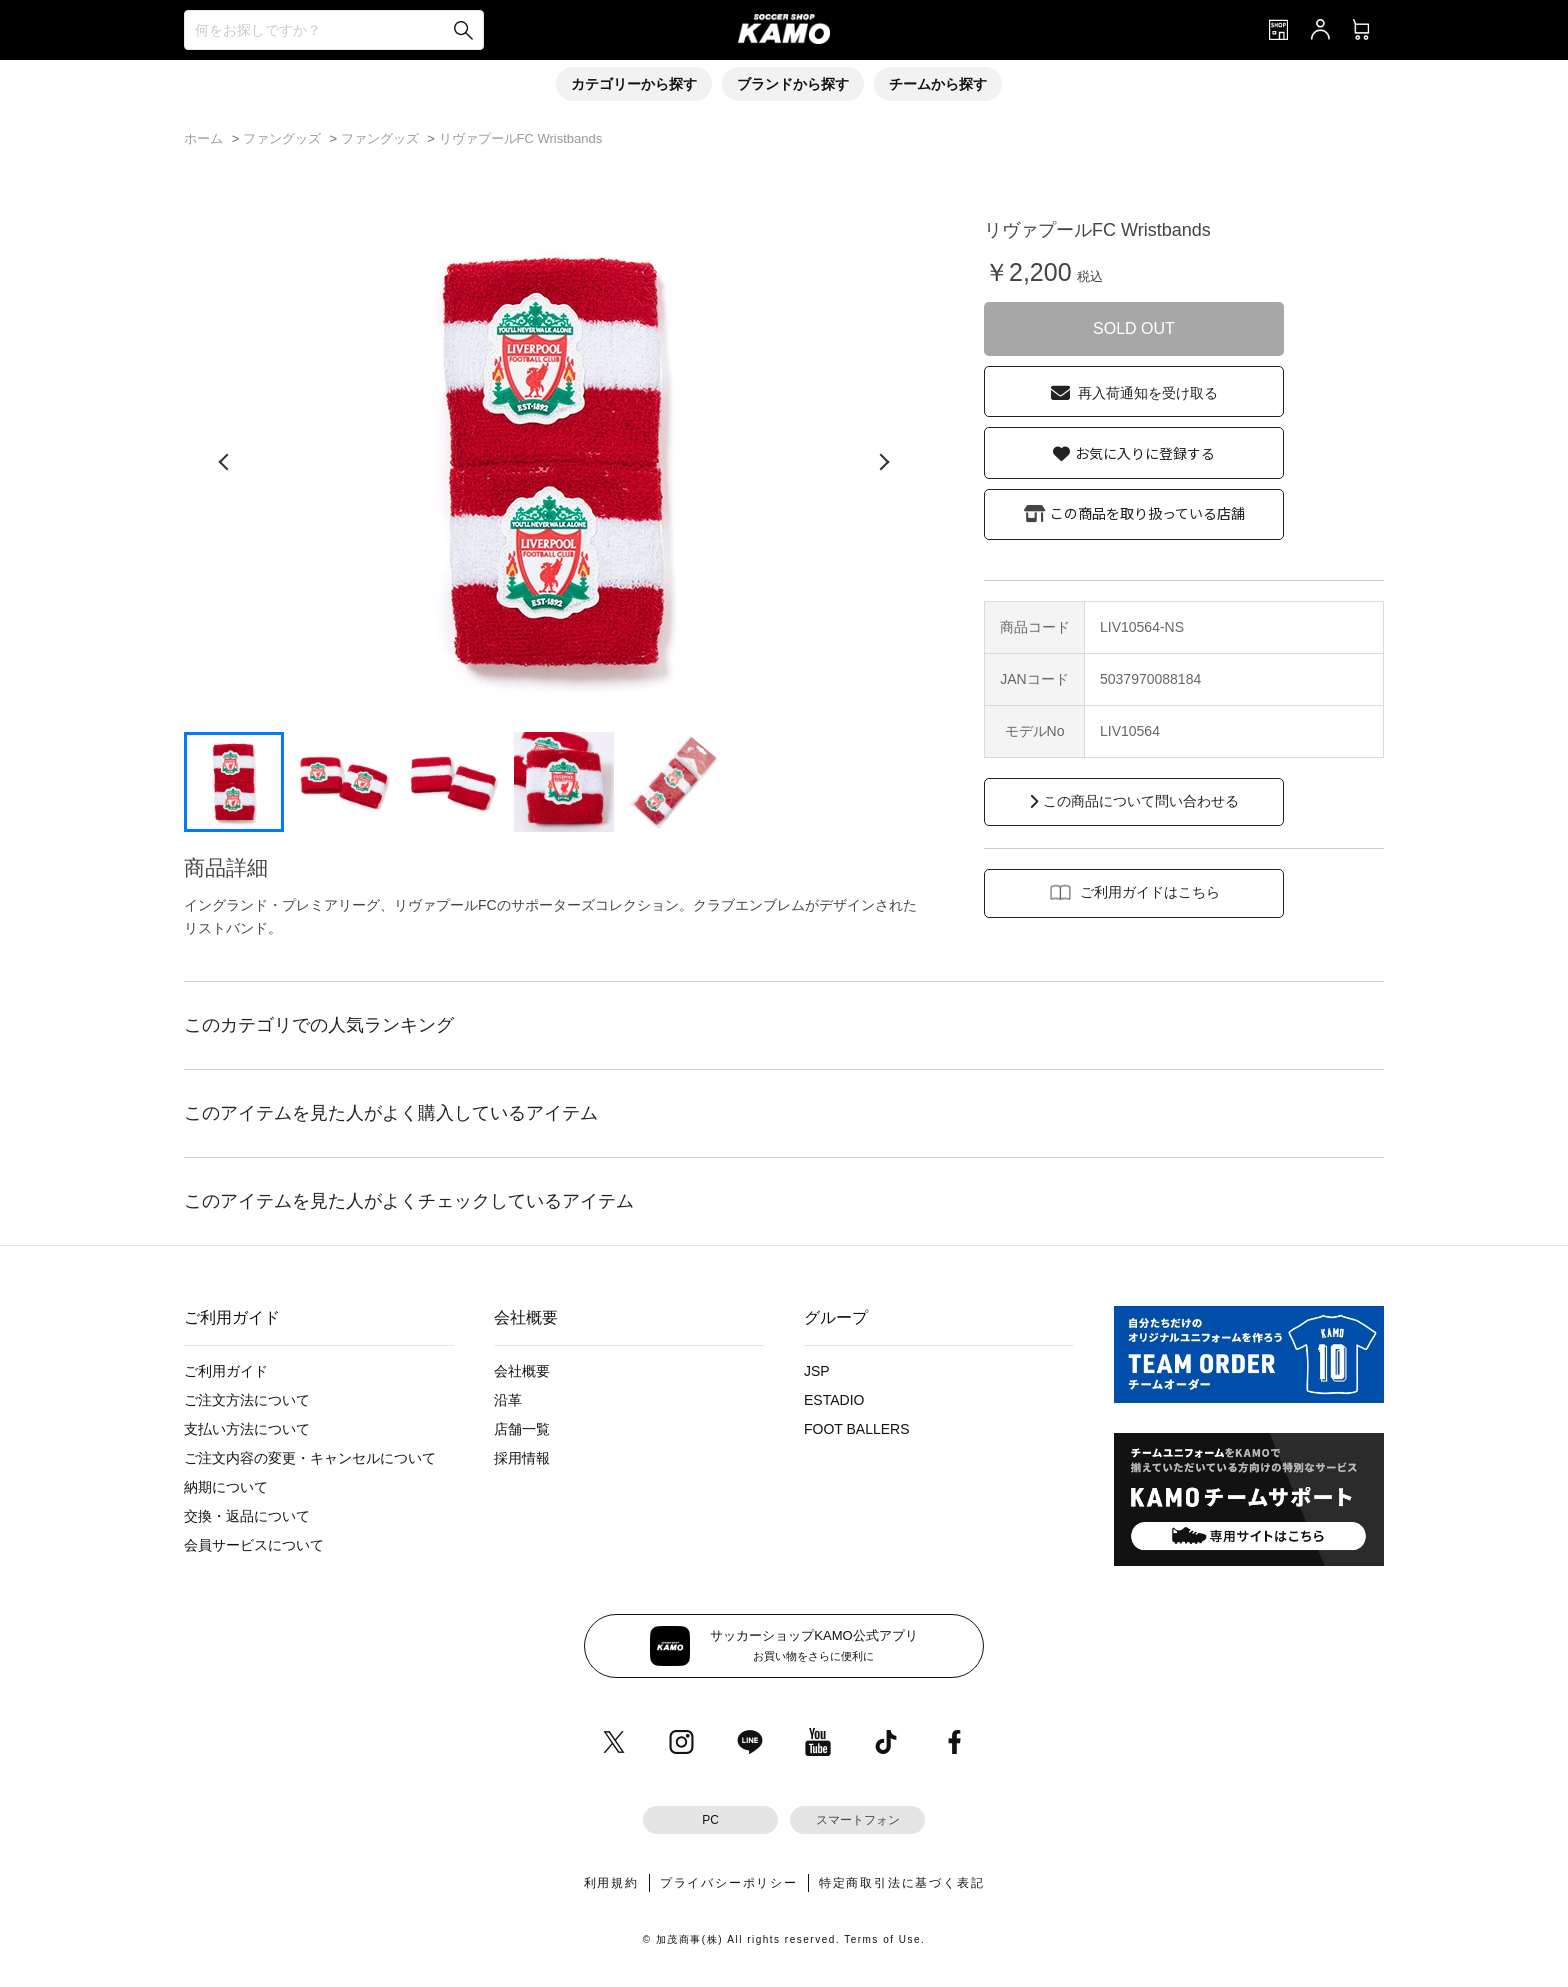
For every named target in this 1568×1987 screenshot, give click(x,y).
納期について (226, 1487)
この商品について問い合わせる (1141, 801)
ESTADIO (834, 1400)
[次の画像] (884, 462)
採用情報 (522, 1458)
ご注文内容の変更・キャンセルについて (310, 1458)
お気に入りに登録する (1145, 453)
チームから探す (938, 84)
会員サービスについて (254, 1545)
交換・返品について (247, 1516)
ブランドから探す (793, 84)
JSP (817, 1371)
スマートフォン (858, 1820)
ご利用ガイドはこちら (1150, 892)
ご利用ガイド (226, 1371)
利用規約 (611, 1883)
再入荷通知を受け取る (1148, 393)
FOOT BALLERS (857, 1429)
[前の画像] (224, 462)
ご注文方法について (247, 1400)
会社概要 (522, 1371)
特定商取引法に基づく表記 (902, 1883)
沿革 (508, 1400)
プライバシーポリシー (729, 1883)
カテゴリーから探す (634, 84)
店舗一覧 (522, 1429)
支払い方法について (247, 1429)
